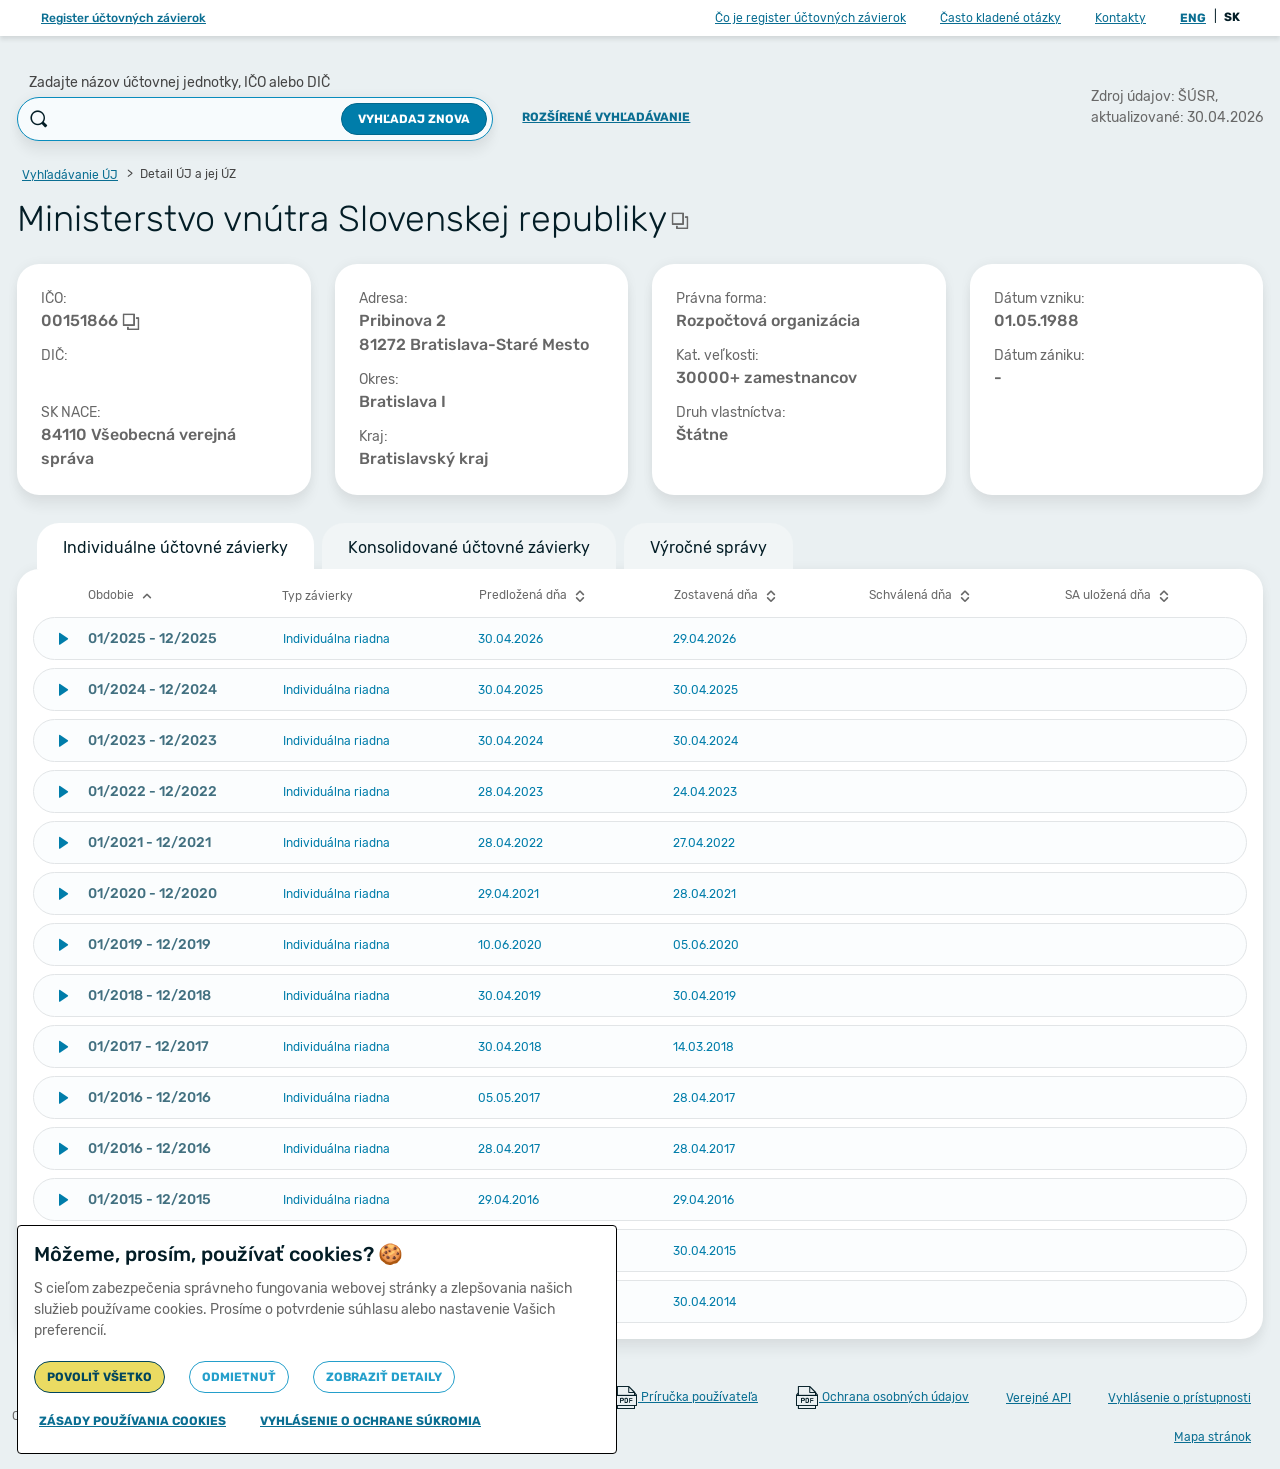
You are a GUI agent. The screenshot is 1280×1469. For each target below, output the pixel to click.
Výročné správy (708, 547)
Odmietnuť (239, 1377)
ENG (1193, 18)
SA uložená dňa (1119, 596)
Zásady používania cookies (132, 1421)
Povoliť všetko (99, 1377)
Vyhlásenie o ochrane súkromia (370, 1421)
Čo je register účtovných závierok (810, 18)
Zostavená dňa (727, 596)
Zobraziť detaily (384, 1377)
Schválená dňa (922, 596)
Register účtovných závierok (123, 18)
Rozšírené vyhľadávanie (606, 117)
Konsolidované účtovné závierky (469, 547)
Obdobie (122, 596)
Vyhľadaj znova (414, 119)
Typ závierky (317, 596)
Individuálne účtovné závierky (175, 547)
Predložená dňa (534, 596)
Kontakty (1120, 18)
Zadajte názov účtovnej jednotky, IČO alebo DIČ (179, 82)
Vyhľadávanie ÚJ (70, 175)
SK (1232, 17)
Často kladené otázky (1000, 18)
